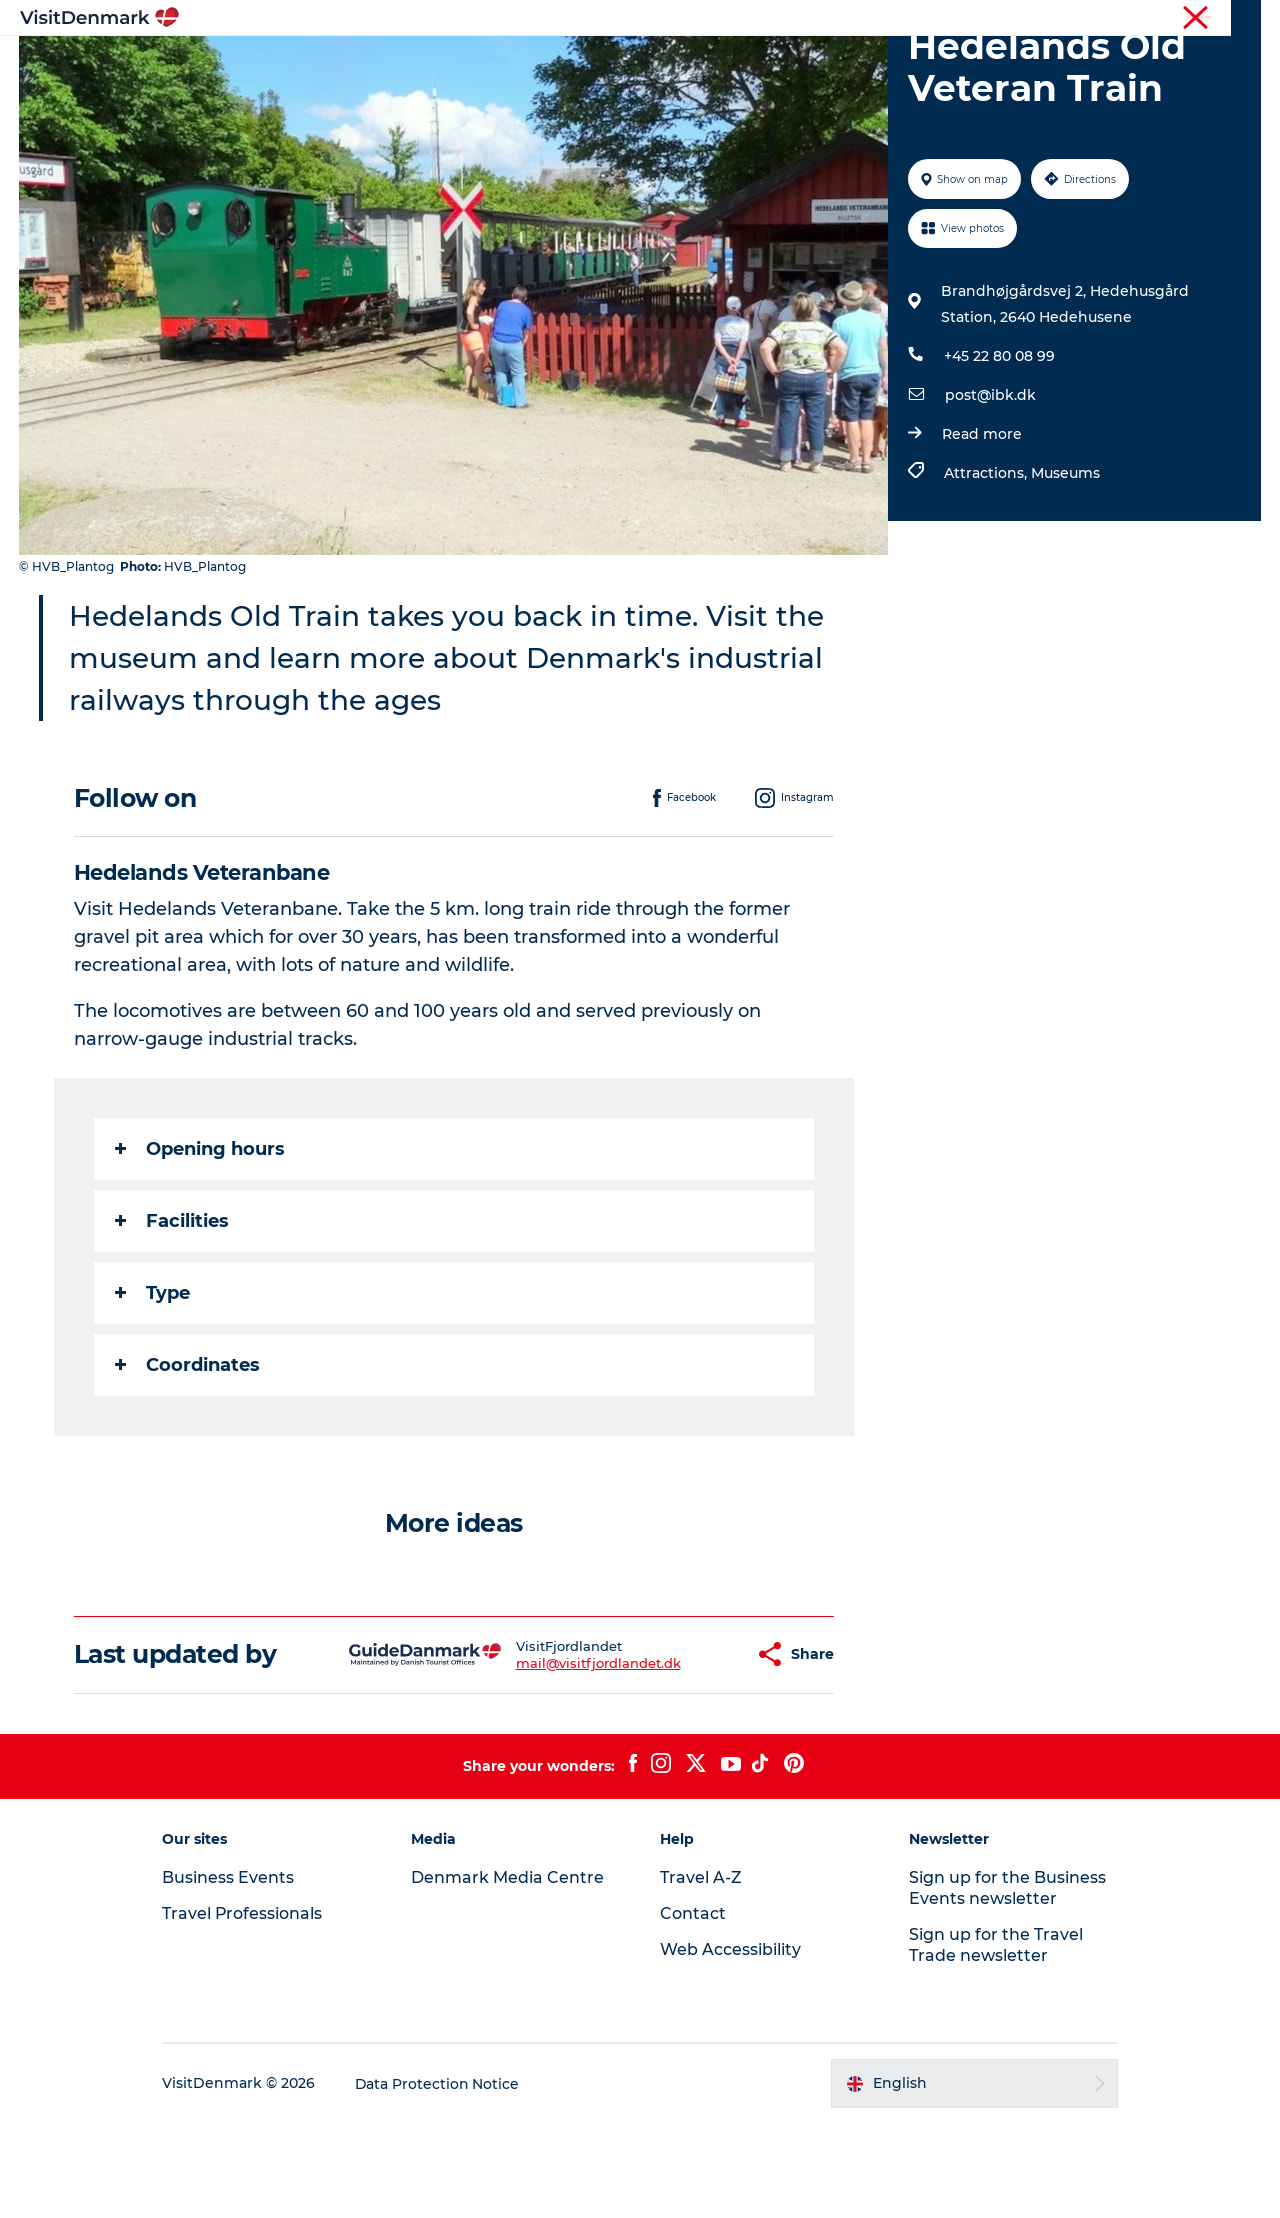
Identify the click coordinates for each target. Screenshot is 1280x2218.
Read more (982, 529)
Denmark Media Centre (510, 1972)
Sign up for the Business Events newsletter (1004, 1983)
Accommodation (715, 64)
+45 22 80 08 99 (999, 451)
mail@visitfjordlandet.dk (548, 1758)
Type (152, 1388)
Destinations (447, 64)
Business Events (1093, 19)
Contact (1236, 19)
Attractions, (987, 568)
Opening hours (200, 1244)
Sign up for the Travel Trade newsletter (993, 2040)
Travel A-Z (701, 1972)
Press (1177, 19)
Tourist (870, 19)
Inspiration (328, 64)
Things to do (572, 64)
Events (967, 64)
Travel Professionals (968, 19)
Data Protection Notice (444, 2179)
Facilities (172, 1316)
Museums (1065, 568)
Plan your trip (861, 64)
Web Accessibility (730, 2044)
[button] (689, 1749)
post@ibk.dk (990, 490)
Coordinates (187, 1460)
